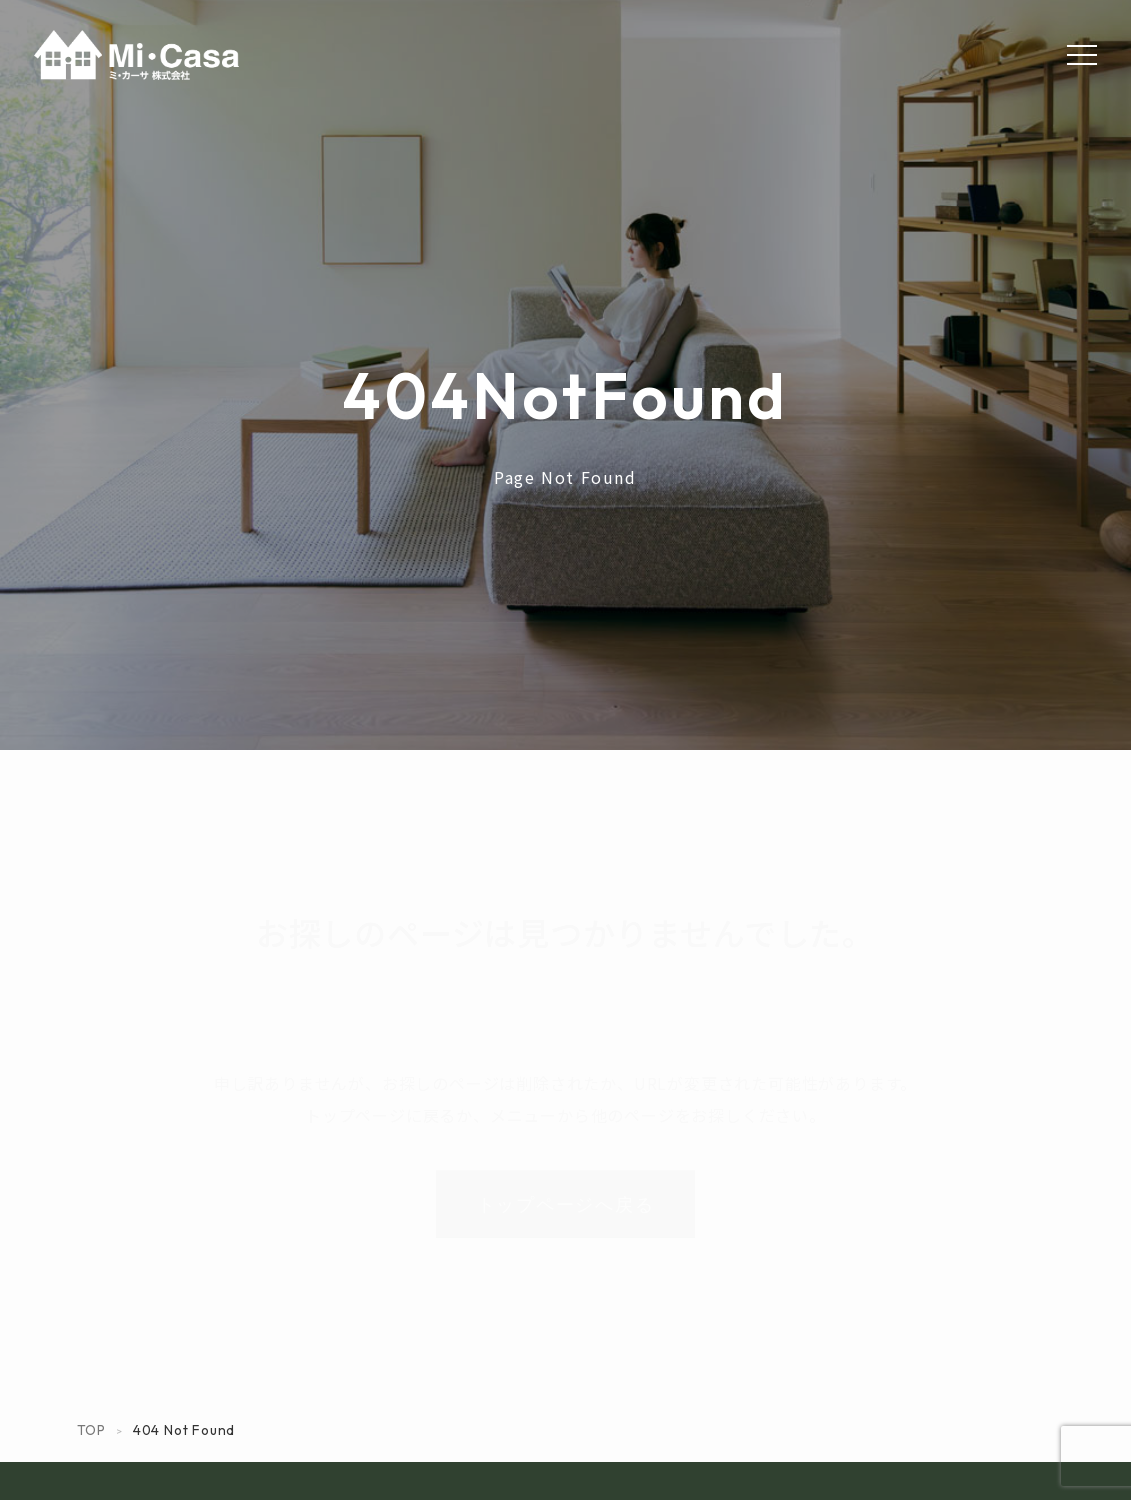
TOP (91, 1430)
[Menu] (1082, 55)
